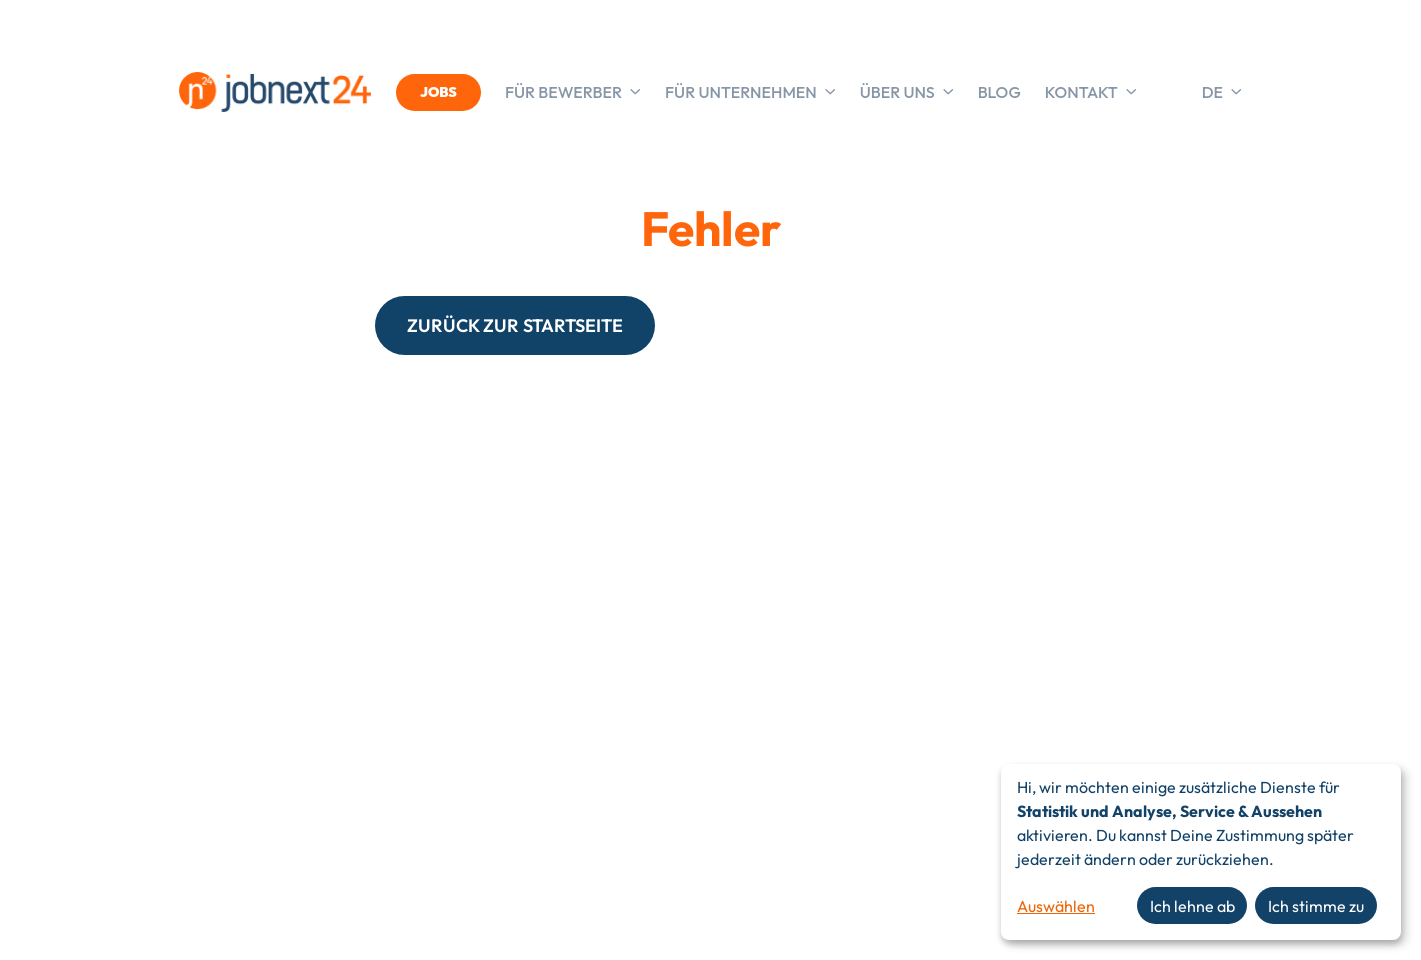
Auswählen (1056, 906)
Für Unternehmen (750, 92)
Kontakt (1091, 92)
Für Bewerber (573, 92)
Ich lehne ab (1192, 906)
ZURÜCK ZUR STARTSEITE (515, 325)
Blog (999, 92)
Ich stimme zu (1316, 906)
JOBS (438, 92)
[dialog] (1201, 852)
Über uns (907, 92)
